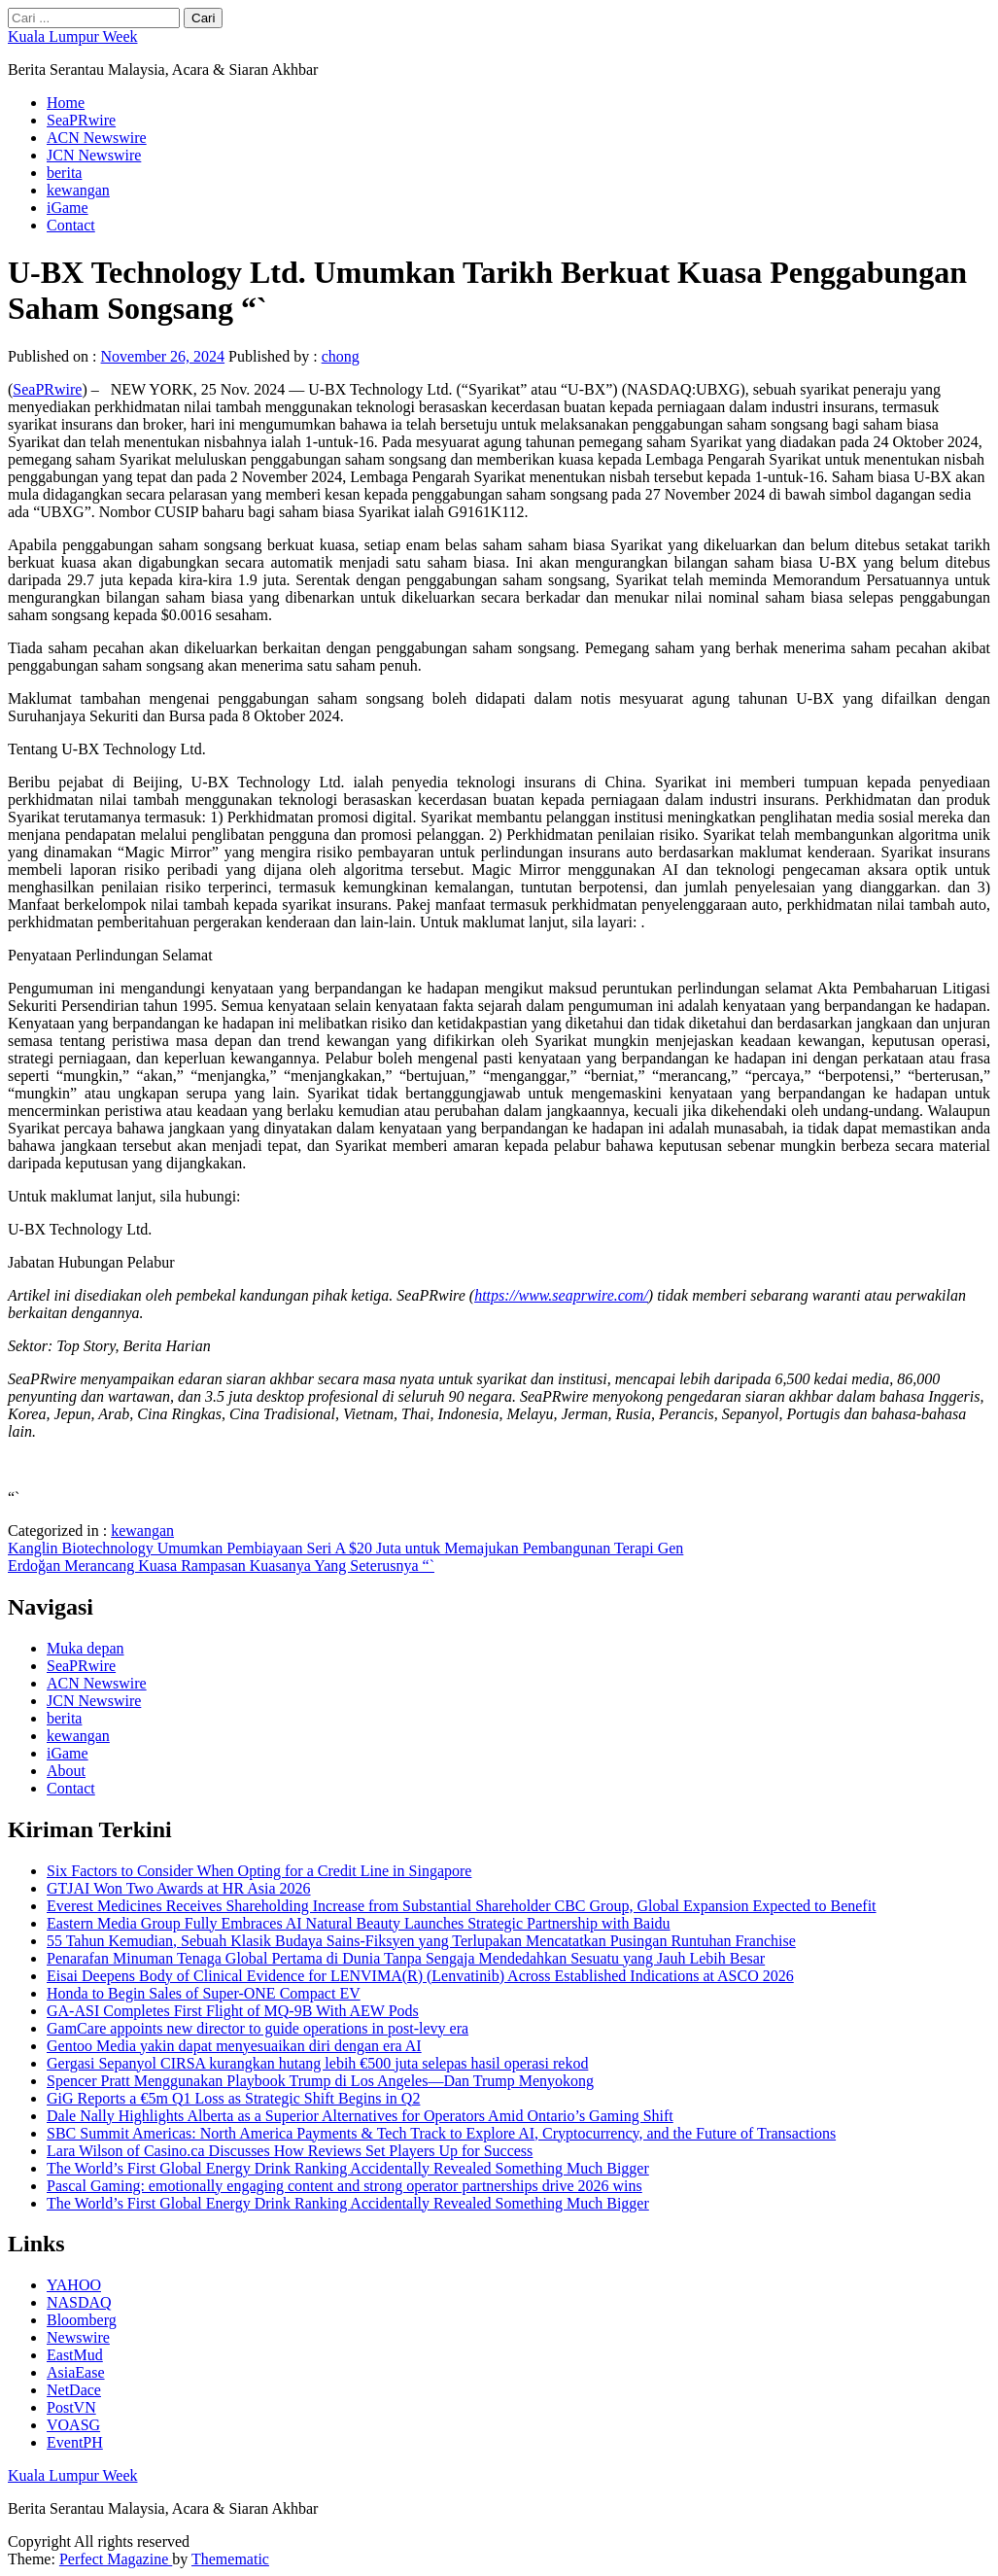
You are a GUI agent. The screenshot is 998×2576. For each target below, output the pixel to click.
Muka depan (85, 1648)
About (66, 1770)
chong (341, 356)
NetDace (74, 2390)
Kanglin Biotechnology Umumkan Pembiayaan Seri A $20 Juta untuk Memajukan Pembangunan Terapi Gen (345, 1548)
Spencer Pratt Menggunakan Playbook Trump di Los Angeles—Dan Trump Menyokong (320, 2080)
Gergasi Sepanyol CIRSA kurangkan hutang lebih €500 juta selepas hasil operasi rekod (317, 2063)
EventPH (75, 2442)
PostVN (71, 2407)
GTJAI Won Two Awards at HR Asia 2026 (179, 1888)
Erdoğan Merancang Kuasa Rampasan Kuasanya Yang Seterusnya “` (221, 1565)
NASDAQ (79, 2302)
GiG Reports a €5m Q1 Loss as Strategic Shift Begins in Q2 (233, 2098)
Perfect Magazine (115, 2559)
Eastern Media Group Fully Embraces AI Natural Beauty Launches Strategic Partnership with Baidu (359, 1923)
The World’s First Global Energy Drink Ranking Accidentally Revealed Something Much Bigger (348, 2168)
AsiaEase (76, 2372)
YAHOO (74, 2285)
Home (66, 102)
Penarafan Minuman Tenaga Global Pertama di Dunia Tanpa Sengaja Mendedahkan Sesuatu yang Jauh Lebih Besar (406, 1958)
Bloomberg (82, 2320)
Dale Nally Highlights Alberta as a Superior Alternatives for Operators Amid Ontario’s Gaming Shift (360, 2115)
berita (64, 172)
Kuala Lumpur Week (72, 36)
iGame (67, 207)
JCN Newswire (94, 155)
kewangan (78, 190)
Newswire (78, 2337)
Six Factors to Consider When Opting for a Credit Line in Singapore (259, 1870)
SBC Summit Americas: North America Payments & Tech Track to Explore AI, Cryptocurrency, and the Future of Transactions (441, 2133)
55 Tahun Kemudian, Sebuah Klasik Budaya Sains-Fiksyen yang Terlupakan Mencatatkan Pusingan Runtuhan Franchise (421, 1940)
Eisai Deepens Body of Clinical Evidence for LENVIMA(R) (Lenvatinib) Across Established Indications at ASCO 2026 (420, 1975)
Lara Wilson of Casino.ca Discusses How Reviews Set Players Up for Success (290, 2150)
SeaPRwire (81, 120)
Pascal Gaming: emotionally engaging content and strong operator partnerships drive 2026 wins (344, 2185)
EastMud (75, 2355)
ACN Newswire (97, 137)
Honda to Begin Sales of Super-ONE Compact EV (204, 1993)
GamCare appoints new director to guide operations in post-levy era (257, 2028)
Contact (71, 225)
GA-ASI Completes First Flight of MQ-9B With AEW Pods (233, 2010)
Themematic (230, 2559)
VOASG (73, 2425)
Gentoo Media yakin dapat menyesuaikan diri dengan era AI (234, 2045)
